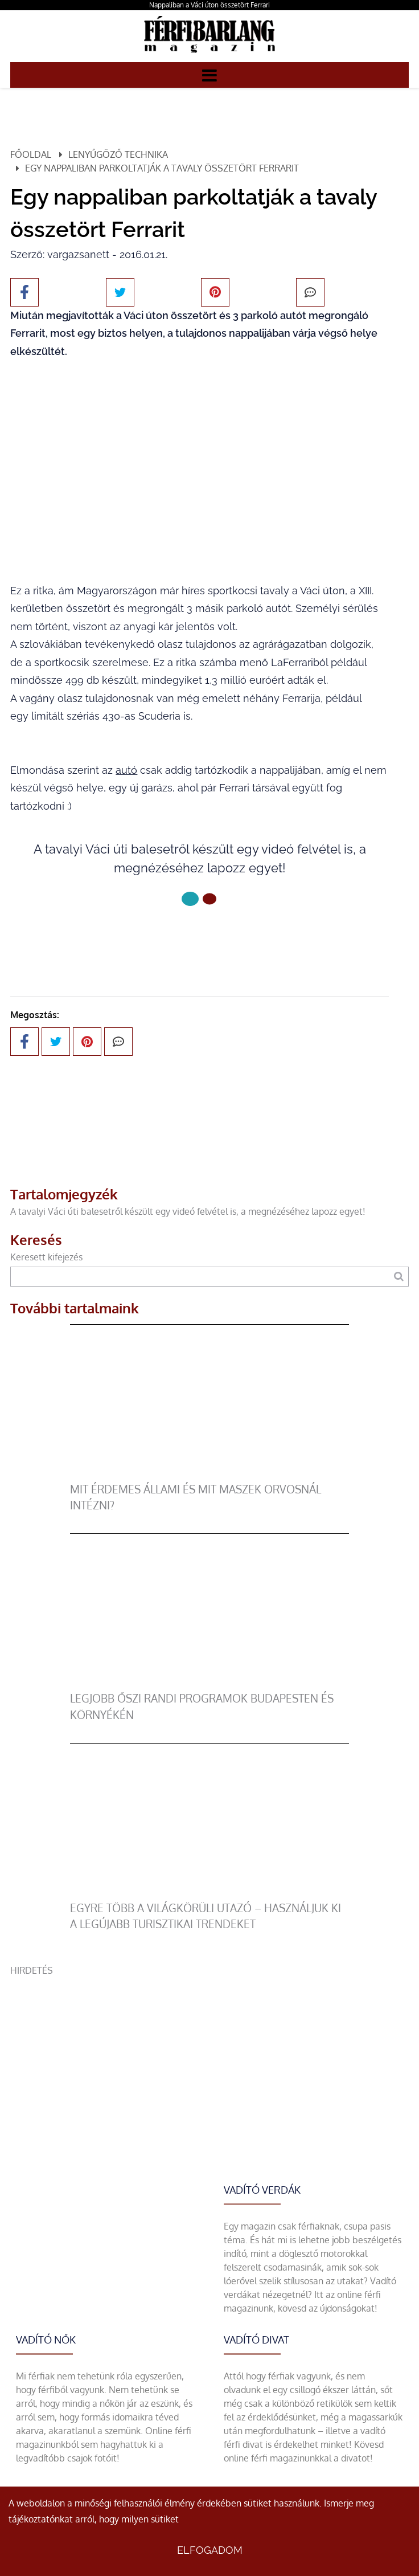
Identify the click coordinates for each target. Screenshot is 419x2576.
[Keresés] (398, 1276)
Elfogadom (210, 2550)
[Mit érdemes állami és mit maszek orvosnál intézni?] (209, 1474)
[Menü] (209, 74)
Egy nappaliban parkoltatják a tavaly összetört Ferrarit (162, 168)
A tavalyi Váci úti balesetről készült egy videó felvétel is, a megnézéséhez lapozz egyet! (187, 1211)
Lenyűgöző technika (118, 154)
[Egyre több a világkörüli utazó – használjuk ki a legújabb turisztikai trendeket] (209, 1893)
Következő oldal (199, 937)
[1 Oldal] (209, 898)
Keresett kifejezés (46, 1257)
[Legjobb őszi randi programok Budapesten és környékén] (209, 1683)
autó (126, 770)
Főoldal (30, 154)
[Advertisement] (209, 2057)
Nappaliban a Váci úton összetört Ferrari (209, 5)
